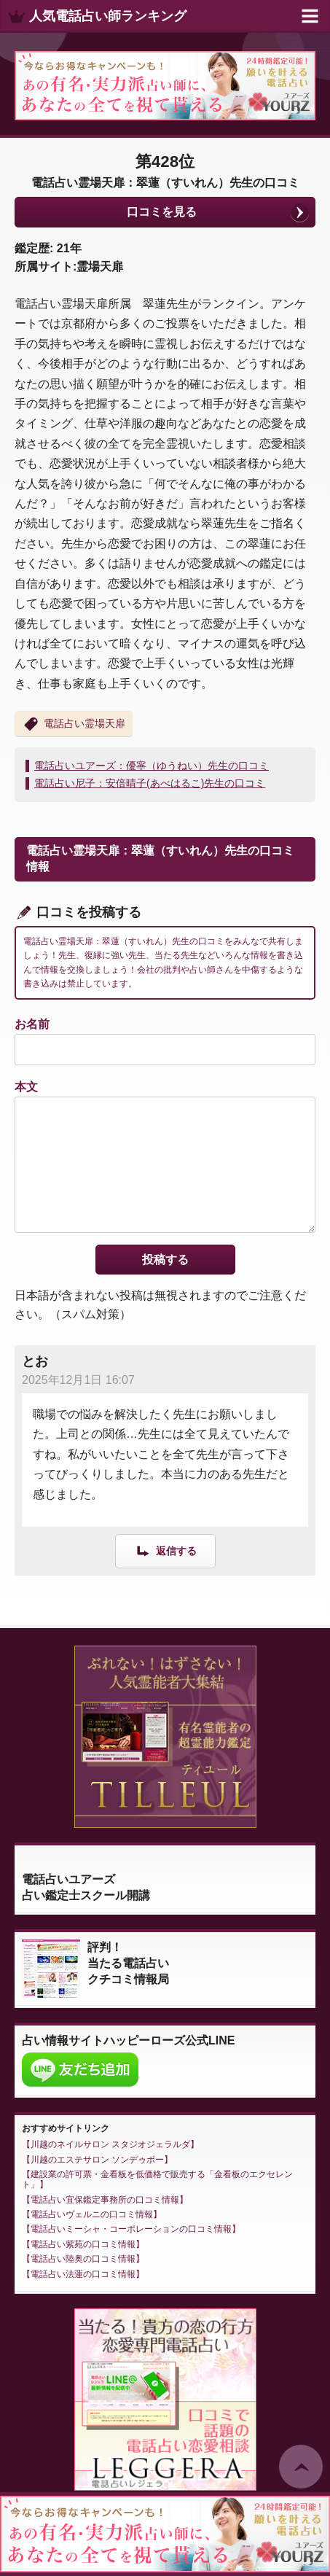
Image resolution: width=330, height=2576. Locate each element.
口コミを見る (162, 212)
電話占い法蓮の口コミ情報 (83, 2274)
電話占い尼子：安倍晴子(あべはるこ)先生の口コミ (149, 783)
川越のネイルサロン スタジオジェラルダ (110, 2144)
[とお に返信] (165, 1550)
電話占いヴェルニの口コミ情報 (92, 2214)
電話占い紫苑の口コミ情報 (83, 2244)
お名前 (32, 1024)
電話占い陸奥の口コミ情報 (83, 2259)
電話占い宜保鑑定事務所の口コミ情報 (105, 2200)
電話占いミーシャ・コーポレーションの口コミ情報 (131, 2229)
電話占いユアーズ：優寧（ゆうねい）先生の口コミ (151, 765)
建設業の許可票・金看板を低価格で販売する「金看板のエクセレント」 (157, 2179)
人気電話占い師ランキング (107, 16)
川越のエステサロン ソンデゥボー (97, 2160)
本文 (26, 1087)
